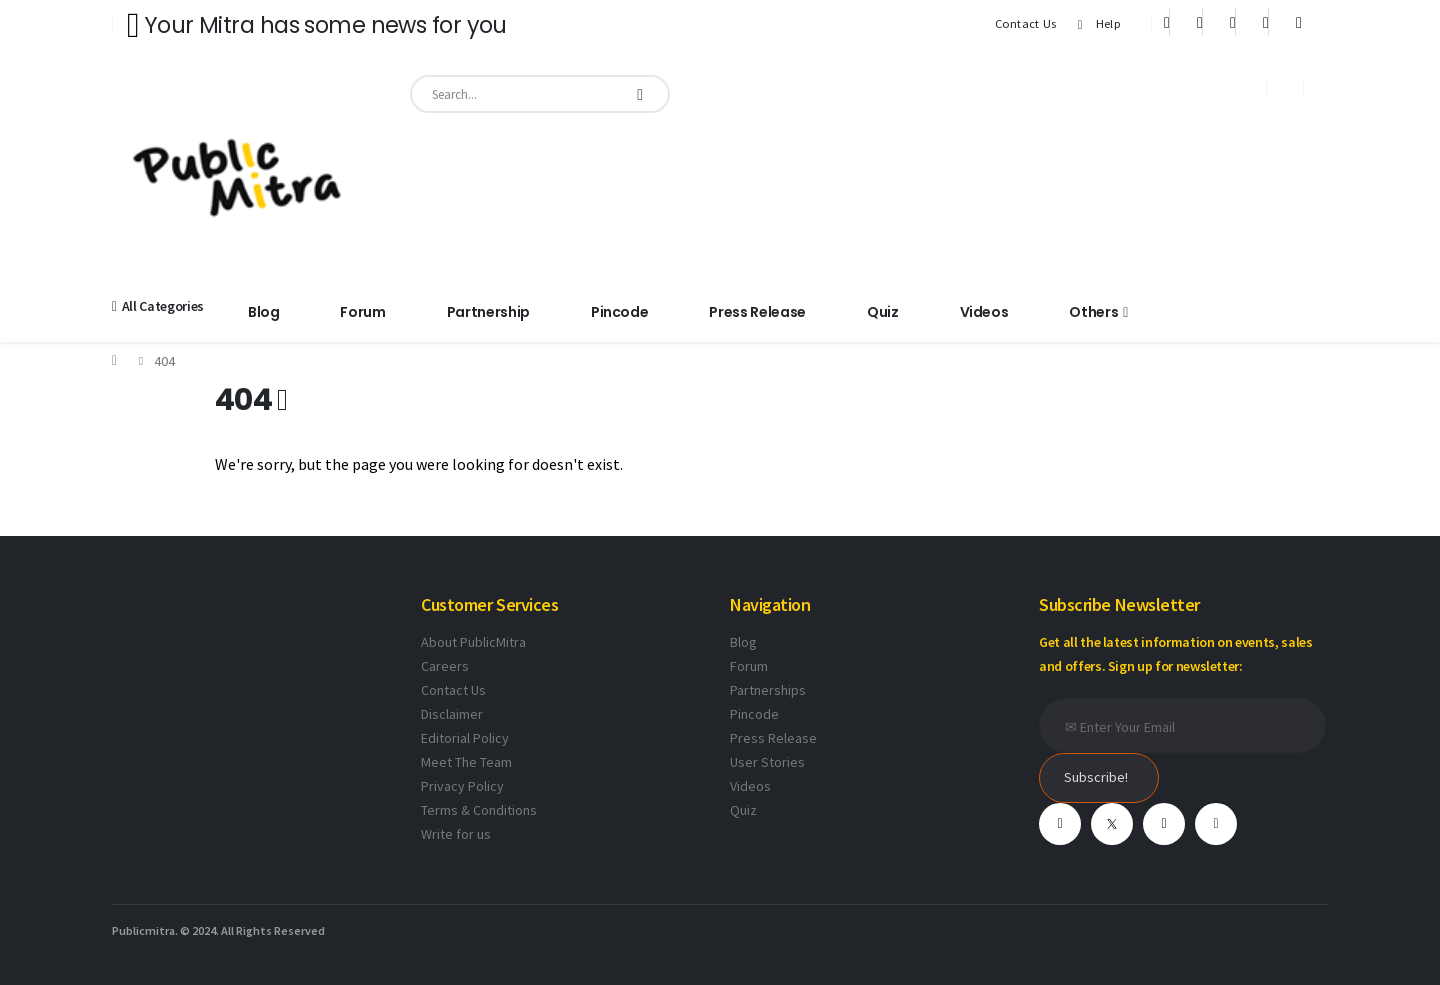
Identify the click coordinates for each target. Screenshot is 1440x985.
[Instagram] (1266, 22)
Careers (445, 666)
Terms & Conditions (479, 810)
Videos (984, 312)
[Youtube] (1233, 22)
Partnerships (768, 690)
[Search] (640, 94)
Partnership (488, 312)
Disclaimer (452, 714)
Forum (362, 312)
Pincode (620, 312)
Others (1093, 312)
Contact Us (1026, 23)
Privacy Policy (462, 786)
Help (1097, 24)
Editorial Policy (465, 738)
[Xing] (1299, 22)
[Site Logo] (237, 174)
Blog (264, 312)
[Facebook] (1167, 22)
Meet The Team (466, 762)
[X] (1200, 22)
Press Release (757, 312)
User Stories (767, 762)
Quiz (883, 312)
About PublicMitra (473, 642)
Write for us (456, 834)
